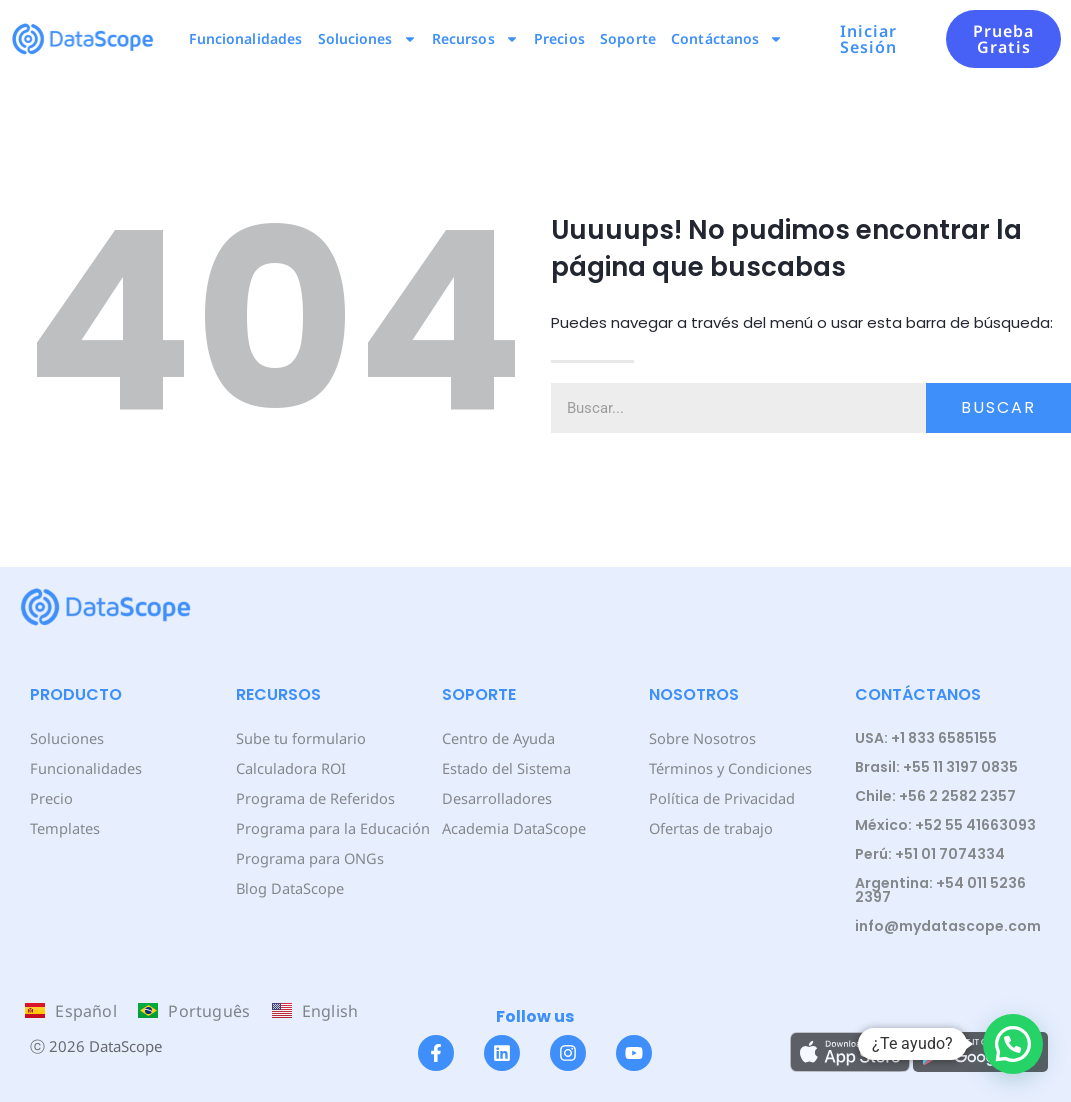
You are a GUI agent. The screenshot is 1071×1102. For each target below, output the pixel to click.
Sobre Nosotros (700, 737)
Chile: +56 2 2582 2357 (935, 796)
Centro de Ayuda (498, 737)
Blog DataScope (288, 887)
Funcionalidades (246, 38)
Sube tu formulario (299, 737)
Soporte (628, 38)
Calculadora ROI (290, 767)
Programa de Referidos (313, 797)
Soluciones (367, 39)
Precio (50, 797)
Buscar (998, 407)
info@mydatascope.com (948, 926)
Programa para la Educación (331, 827)
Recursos (475, 39)
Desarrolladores (495, 797)
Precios (559, 38)
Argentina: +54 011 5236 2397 (940, 890)
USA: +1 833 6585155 (926, 738)
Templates (64, 827)
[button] (1013, 1044)
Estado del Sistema (505, 767)
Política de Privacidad (720, 797)
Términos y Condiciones (728, 767)
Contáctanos (727, 39)
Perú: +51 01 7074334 (930, 854)
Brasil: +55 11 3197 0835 (936, 767)
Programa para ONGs (308, 857)
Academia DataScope (512, 827)
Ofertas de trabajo (710, 827)
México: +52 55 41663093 (945, 825)
